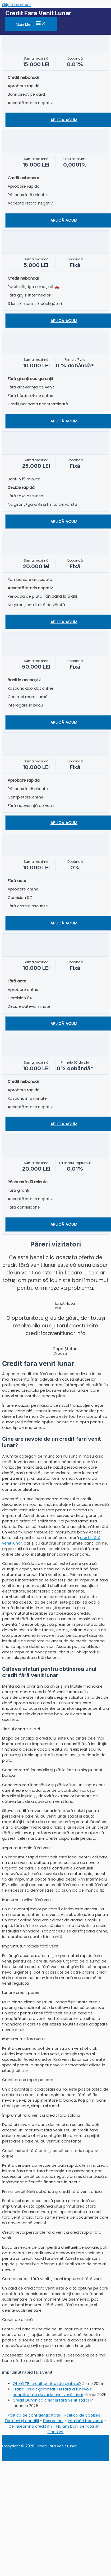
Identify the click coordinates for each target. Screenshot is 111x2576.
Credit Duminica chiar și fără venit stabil (51, 2400)
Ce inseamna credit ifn (30, 2426)
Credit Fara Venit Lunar (38, 13)
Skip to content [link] (16, 4)
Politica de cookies (82, 2415)
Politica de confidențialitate (34, 2415)
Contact (56, 2431)
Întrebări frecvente (85, 2420)
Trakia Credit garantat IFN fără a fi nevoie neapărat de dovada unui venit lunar (52, 2392)
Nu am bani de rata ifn (78, 2426)
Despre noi (53, 2420)
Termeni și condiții (21, 2420)
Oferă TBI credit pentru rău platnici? (47, 2383)
